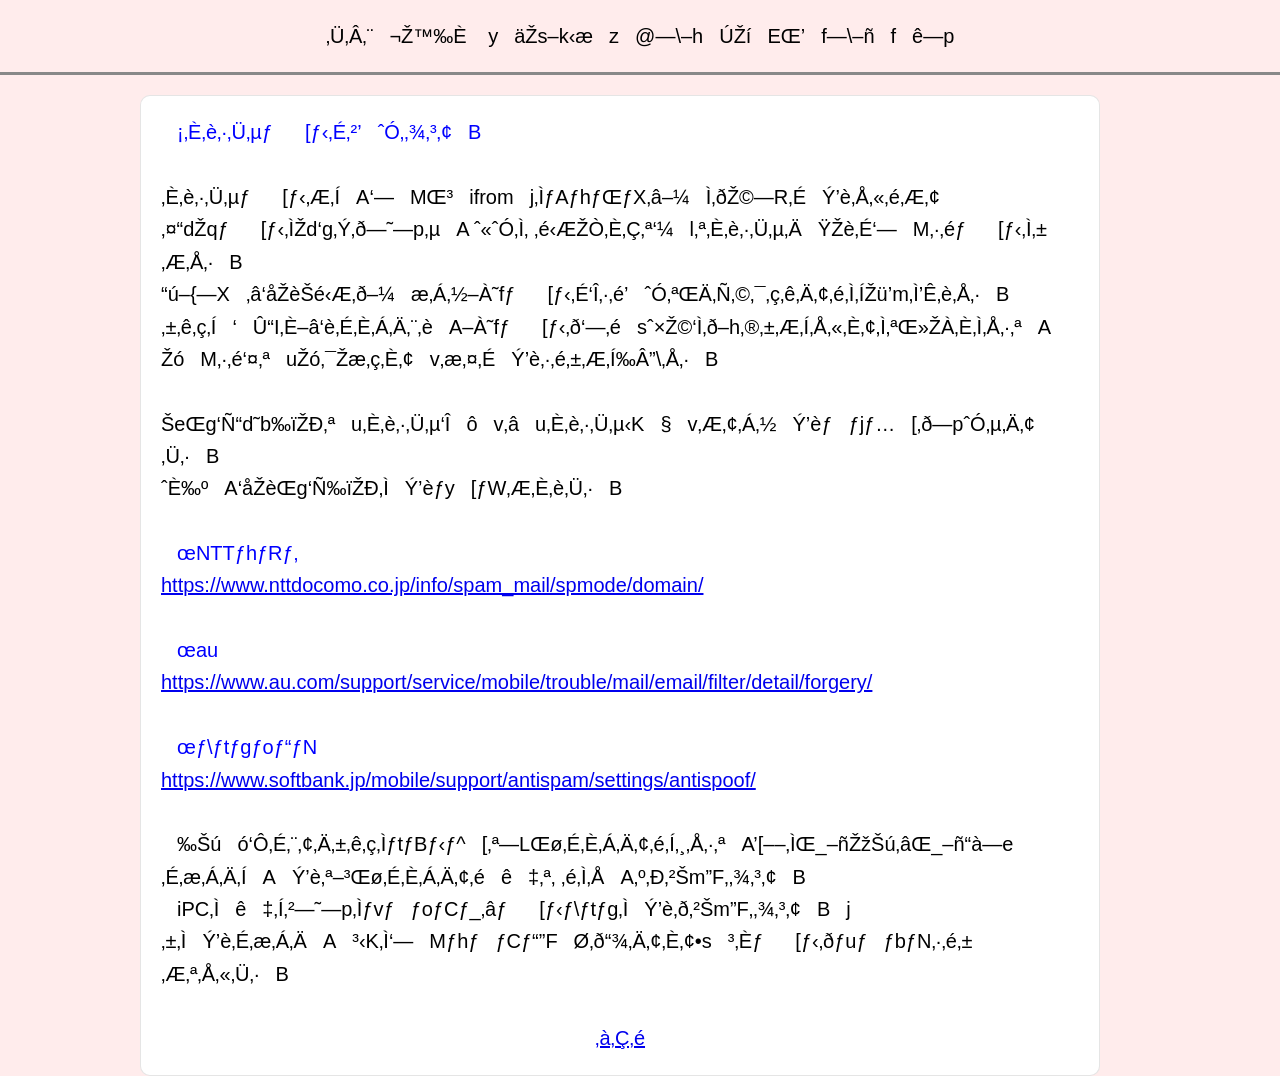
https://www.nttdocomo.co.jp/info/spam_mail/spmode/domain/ (432, 585)
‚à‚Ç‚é (620, 1038)
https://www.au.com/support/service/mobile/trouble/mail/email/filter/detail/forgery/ (516, 682)
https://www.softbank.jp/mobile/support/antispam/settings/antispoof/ (458, 780)
